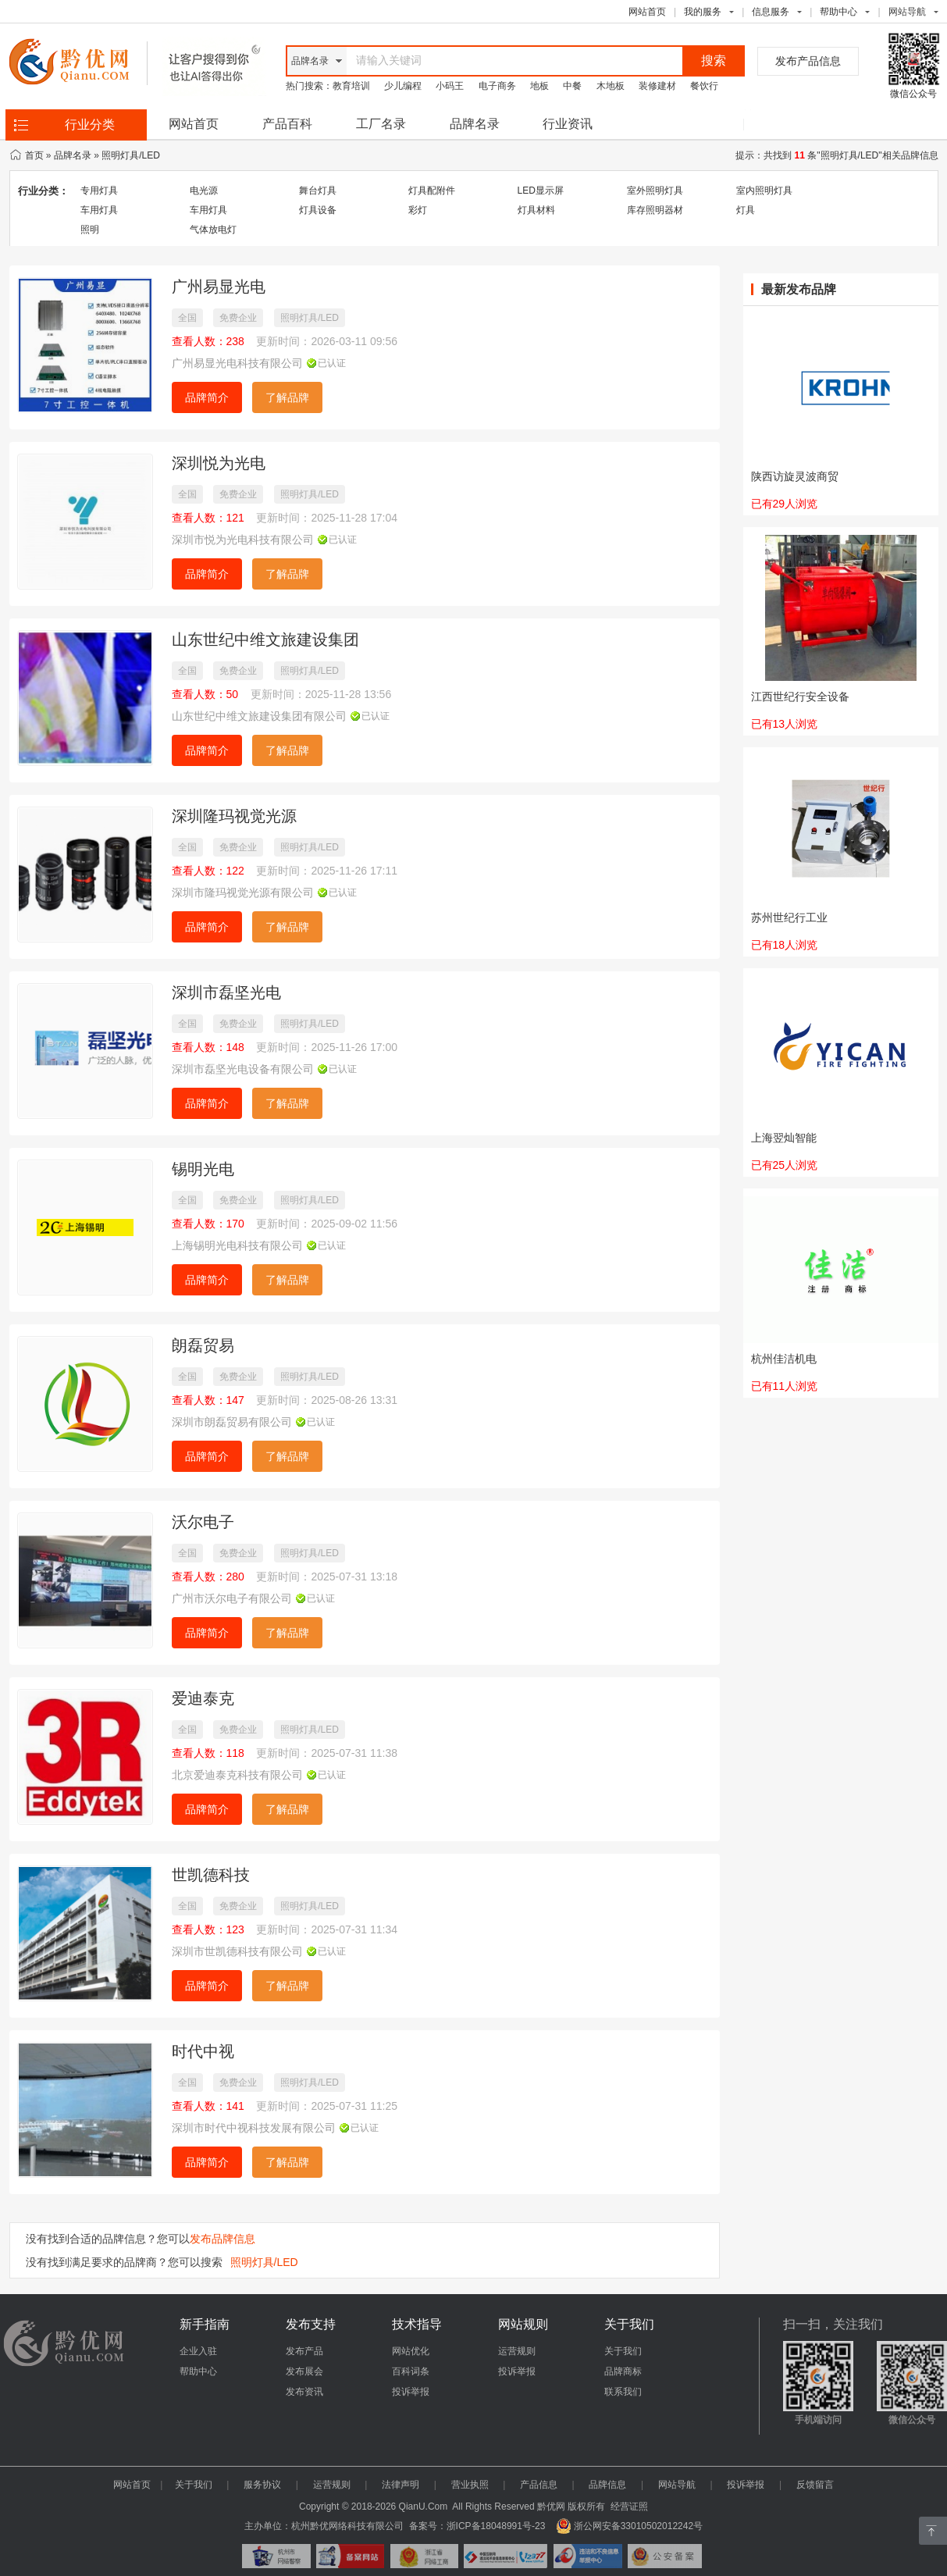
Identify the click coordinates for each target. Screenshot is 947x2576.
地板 (539, 85)
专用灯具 (99, 190)
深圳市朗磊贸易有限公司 (232, 1422)
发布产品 (304, 2351)
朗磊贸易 (203, 1345)
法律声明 (400, 2484)
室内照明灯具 (764, 190)
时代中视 (203, 2051)
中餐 (572, 85)
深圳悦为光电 (218, 463)
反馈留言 (815, 2484)
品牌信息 (607, 2484)
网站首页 (647, 11)
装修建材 (657, 85)
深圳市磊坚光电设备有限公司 (243, 1069)
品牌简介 (207, 397)
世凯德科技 (211, 1874)
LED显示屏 (541, 190)
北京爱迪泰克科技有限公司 (237, 1775)
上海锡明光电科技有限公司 (237, 1245)
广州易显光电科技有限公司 (237, 363)
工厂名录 (381, 123)
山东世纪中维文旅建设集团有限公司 (259, 716)
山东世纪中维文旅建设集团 (265, 639)
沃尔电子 (203, 1521)
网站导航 (677, 2484)
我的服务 (702, 11)
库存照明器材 (655, 210)
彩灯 (417, 210)
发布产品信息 (808, 61)
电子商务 (497, 85)
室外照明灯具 (655, 190)
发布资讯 (304, 2391)
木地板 (610, 85)
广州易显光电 (218, 286)
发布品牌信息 (222, 2238)
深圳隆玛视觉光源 (234, 816)
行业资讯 (568, 123)
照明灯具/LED (130, 155)
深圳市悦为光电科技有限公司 (243, 539)
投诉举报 (410, 2391)
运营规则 (517, 2351)
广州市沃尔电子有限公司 (232, 1598)
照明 (89, 229)
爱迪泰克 (203, 1698)
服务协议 (262, 2484)
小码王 (450, 85)
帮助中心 (838, 11)
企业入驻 (198, 2351)
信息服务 (770, 11)
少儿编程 (403, 85)
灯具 (745, 210)
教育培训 (351, 85)
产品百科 (287, 123)
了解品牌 (287, 397)
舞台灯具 (317, 190)
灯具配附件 (431, 190)
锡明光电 (203, 1169)
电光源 (204, 190)
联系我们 (623, 2391)
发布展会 (304, 2371)
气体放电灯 (213, 229)
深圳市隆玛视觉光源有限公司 (243, 892)
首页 (34, 155)
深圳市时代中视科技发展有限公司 (254, 2128)
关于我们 (623, 2351)
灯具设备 (317, 210)
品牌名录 (475, 123)
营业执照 (470, 2484)
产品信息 (538, 2484)
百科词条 (410, 2371)
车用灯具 (99, 210)
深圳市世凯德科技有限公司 (237, 1951)
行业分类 (90, 124)
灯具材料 (536, 210)
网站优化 (410, 2351)
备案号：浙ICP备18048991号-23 (477, 2526)
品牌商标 (623, 2371)
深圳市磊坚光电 (226, 992)
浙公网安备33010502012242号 (629, 2526)
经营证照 (629, 2506)
